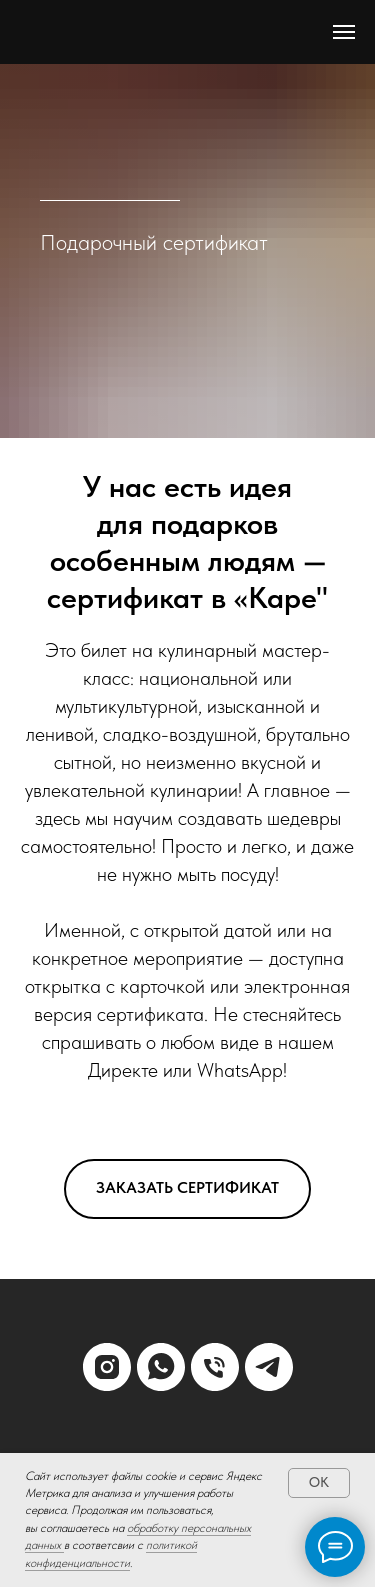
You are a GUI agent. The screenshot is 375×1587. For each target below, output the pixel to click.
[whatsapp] (161, 1367)
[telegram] (269, 1367)
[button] (187, 1189)
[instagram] (107, 1367)
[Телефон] (215, 1367)
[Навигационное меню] (344, 32)
